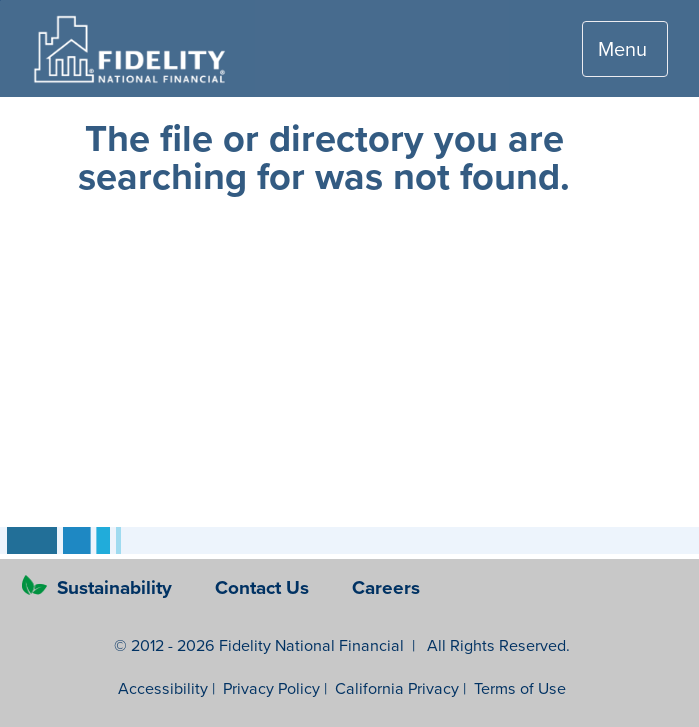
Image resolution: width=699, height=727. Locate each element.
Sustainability (100, 587)
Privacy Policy (271, 688)
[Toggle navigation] (625, 49)
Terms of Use (520, 688)
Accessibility (163, 688)
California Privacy (397, 688)
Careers (386, 587)
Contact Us (264, 587)
